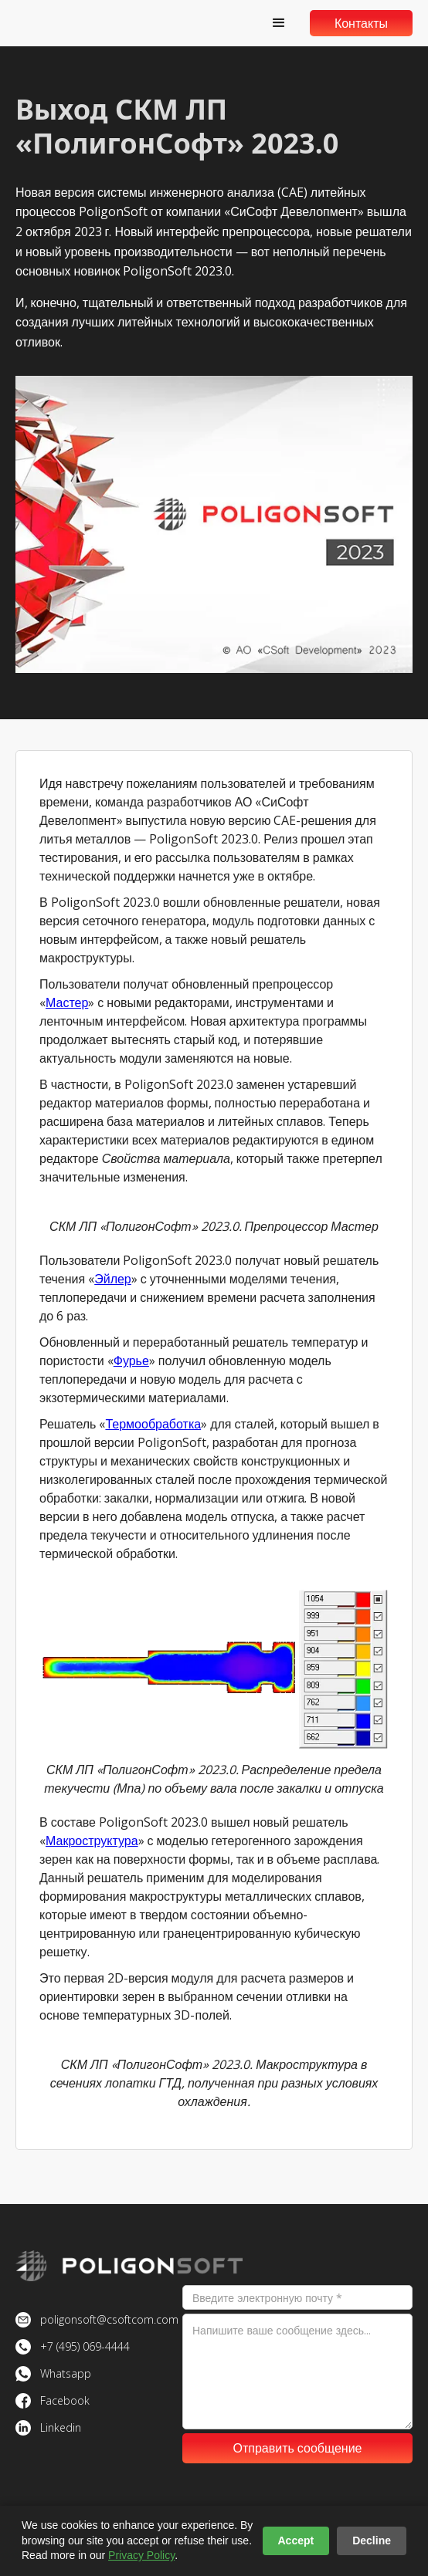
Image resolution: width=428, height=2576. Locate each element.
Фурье (131, 1360)
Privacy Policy (141, 2555)
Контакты (361, 23)
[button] (279, 23)
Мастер (67, 1002)
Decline (371, 2540)
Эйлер (112, 1278)
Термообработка (153, 1423)
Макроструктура (92, 1840)
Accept (296, 2540)
